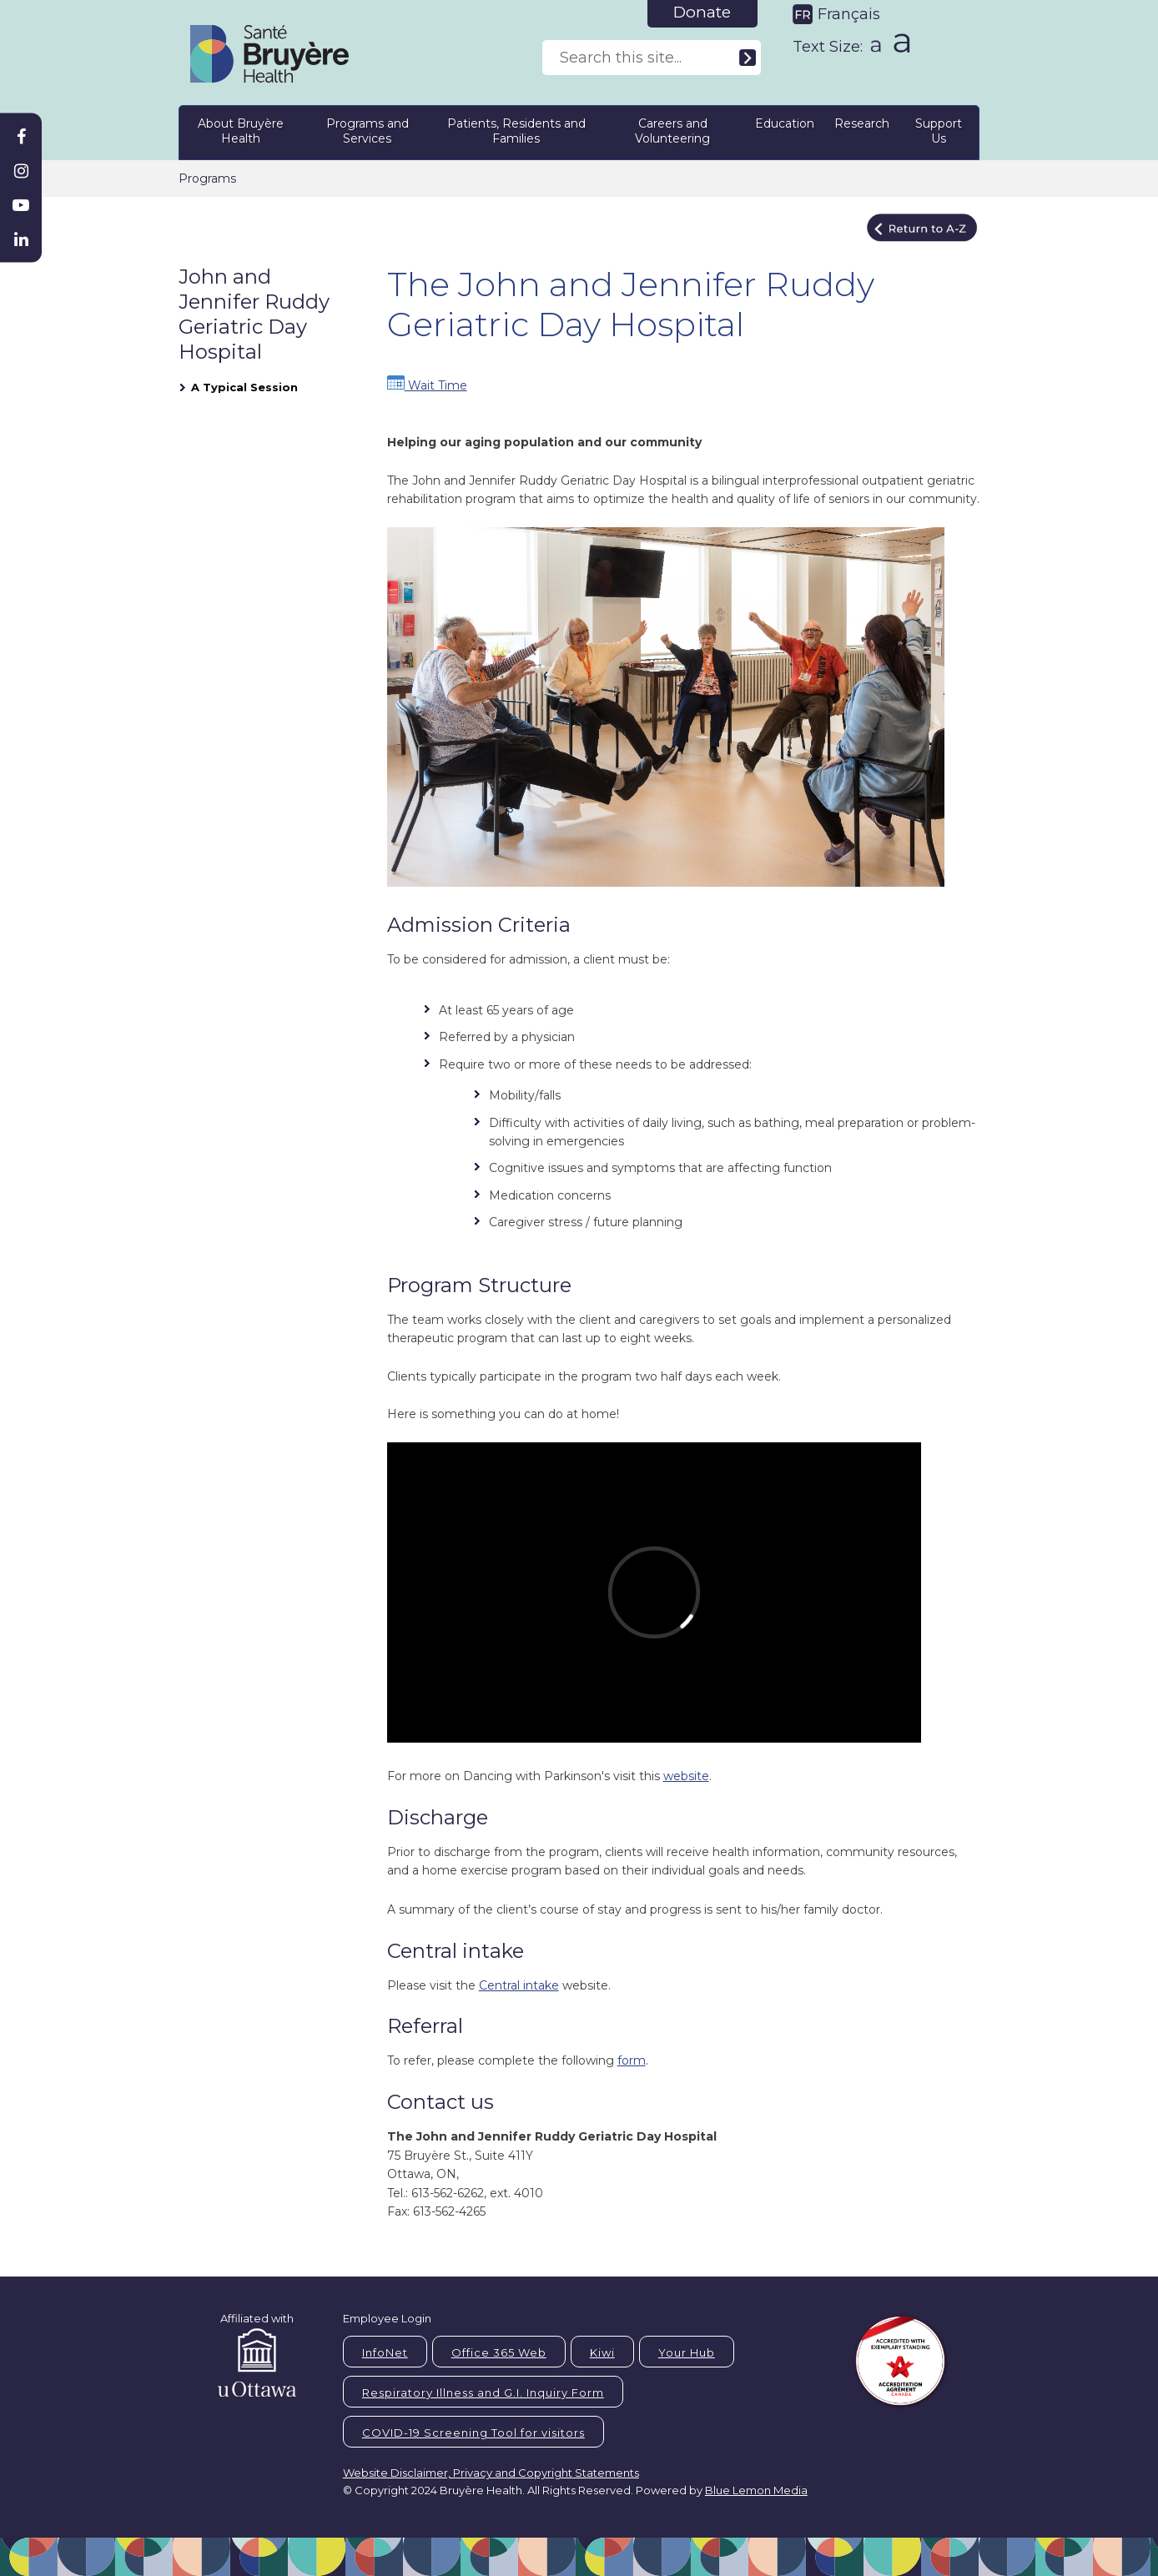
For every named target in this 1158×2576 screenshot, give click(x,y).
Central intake (519, 1985)
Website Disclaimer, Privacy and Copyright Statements (491, 2472)
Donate (702, 12)
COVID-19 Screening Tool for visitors (473, 2432)
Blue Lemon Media (756, 2490)
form (631, 2060)
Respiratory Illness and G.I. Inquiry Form (483, 2392)
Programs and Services (367, 131)
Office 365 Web (498, 2352)
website (686, 1776)
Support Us (938, 131)
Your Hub (686, 2352)
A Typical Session (244, 387)
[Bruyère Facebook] (21, 137)
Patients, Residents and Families (516, 131)
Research (861, 123)
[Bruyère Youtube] (21, 205)
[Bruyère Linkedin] (21, 239)
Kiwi (602, 2352)
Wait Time (427, 385)
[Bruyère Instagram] (21, 171)
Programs (207, 178)
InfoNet (385, 2352)
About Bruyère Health (241, 131)
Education (784, 123)
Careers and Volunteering (672, 131)
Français (849, 14)
